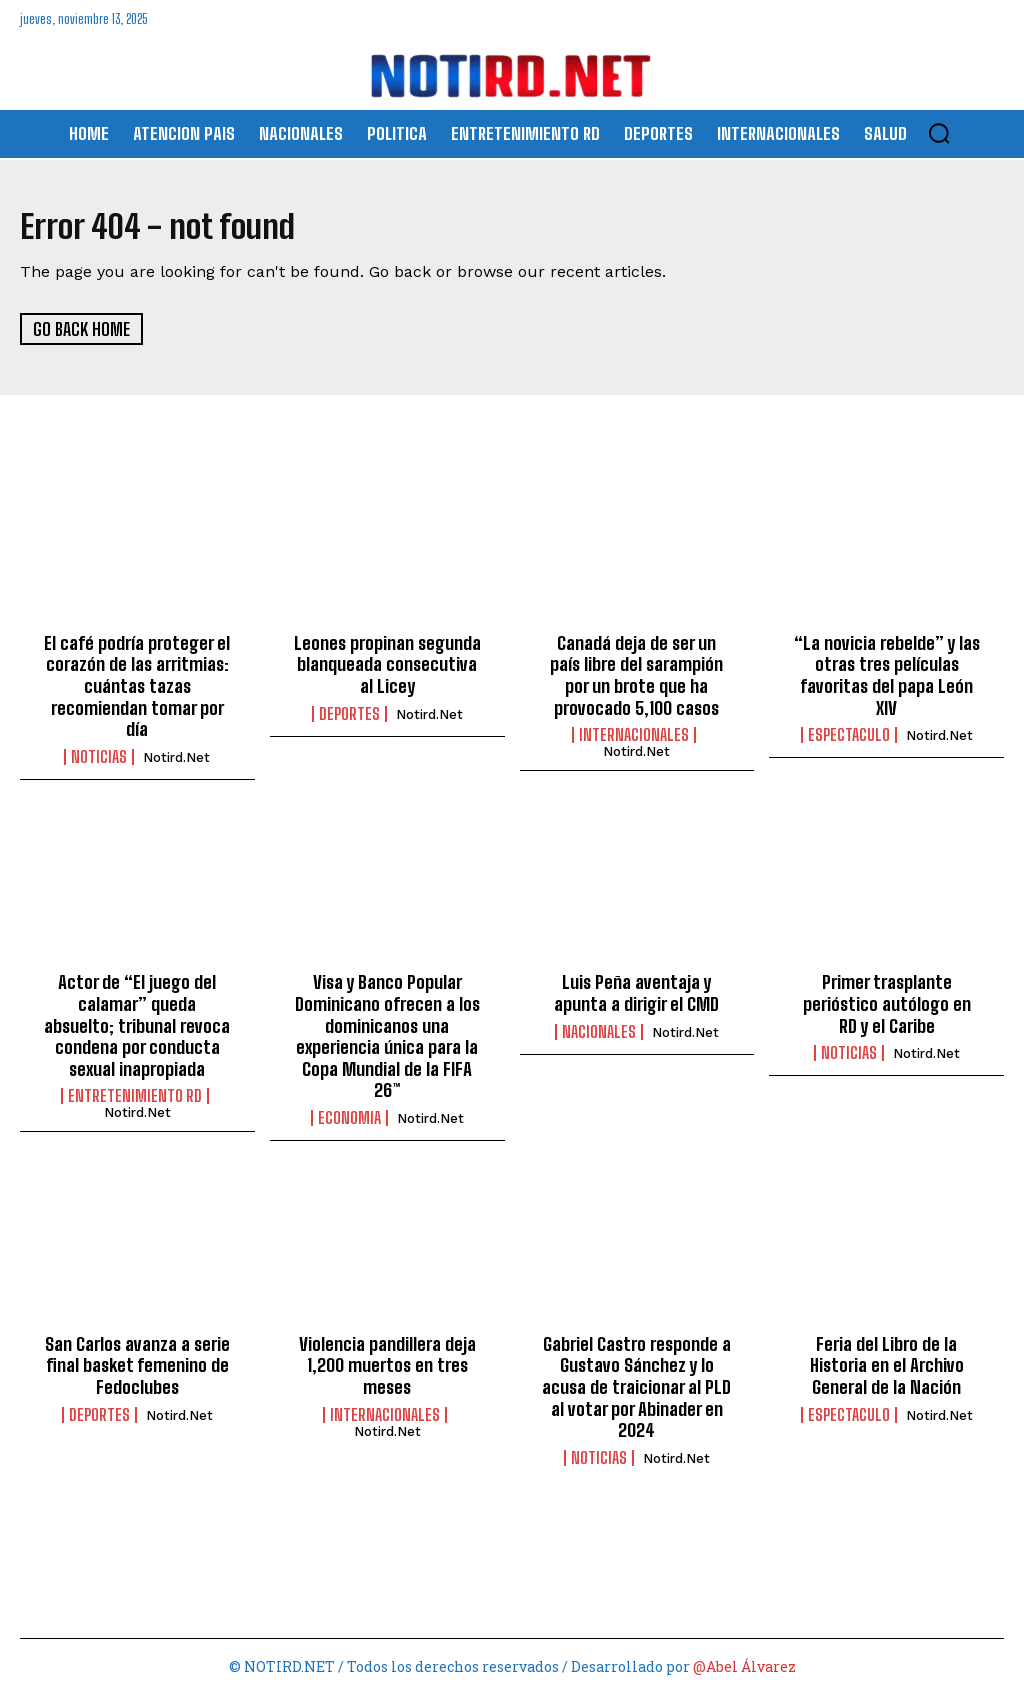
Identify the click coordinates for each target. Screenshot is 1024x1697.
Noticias (99, 758)
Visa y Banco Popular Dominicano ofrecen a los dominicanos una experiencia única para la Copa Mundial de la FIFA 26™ (387, 1038)
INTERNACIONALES (634, 737)
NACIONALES (599, 1033)
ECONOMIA (349, 1120)
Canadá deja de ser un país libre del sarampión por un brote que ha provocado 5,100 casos (636, 676)
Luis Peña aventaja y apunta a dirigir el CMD (636, 995)
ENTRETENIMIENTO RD (135, 1098)
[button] (939, 133)
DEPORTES (349, 715)
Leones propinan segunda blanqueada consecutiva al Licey (387, 665)
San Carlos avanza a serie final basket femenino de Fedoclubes (137, 1366)
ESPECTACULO (849, 737)
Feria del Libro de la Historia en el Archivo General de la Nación (887, 1366)
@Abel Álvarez (744, 1667)
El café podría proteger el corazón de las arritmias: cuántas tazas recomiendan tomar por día (137, 687)
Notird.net (176, 758)
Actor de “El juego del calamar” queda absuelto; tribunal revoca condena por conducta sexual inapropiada (137, 1027)
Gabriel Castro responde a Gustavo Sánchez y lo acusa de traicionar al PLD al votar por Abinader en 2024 (636, 1388)
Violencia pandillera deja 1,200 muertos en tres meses (387, 1366)
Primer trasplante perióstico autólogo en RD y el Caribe (887, 1005)
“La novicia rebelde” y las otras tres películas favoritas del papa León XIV (887, 676)
